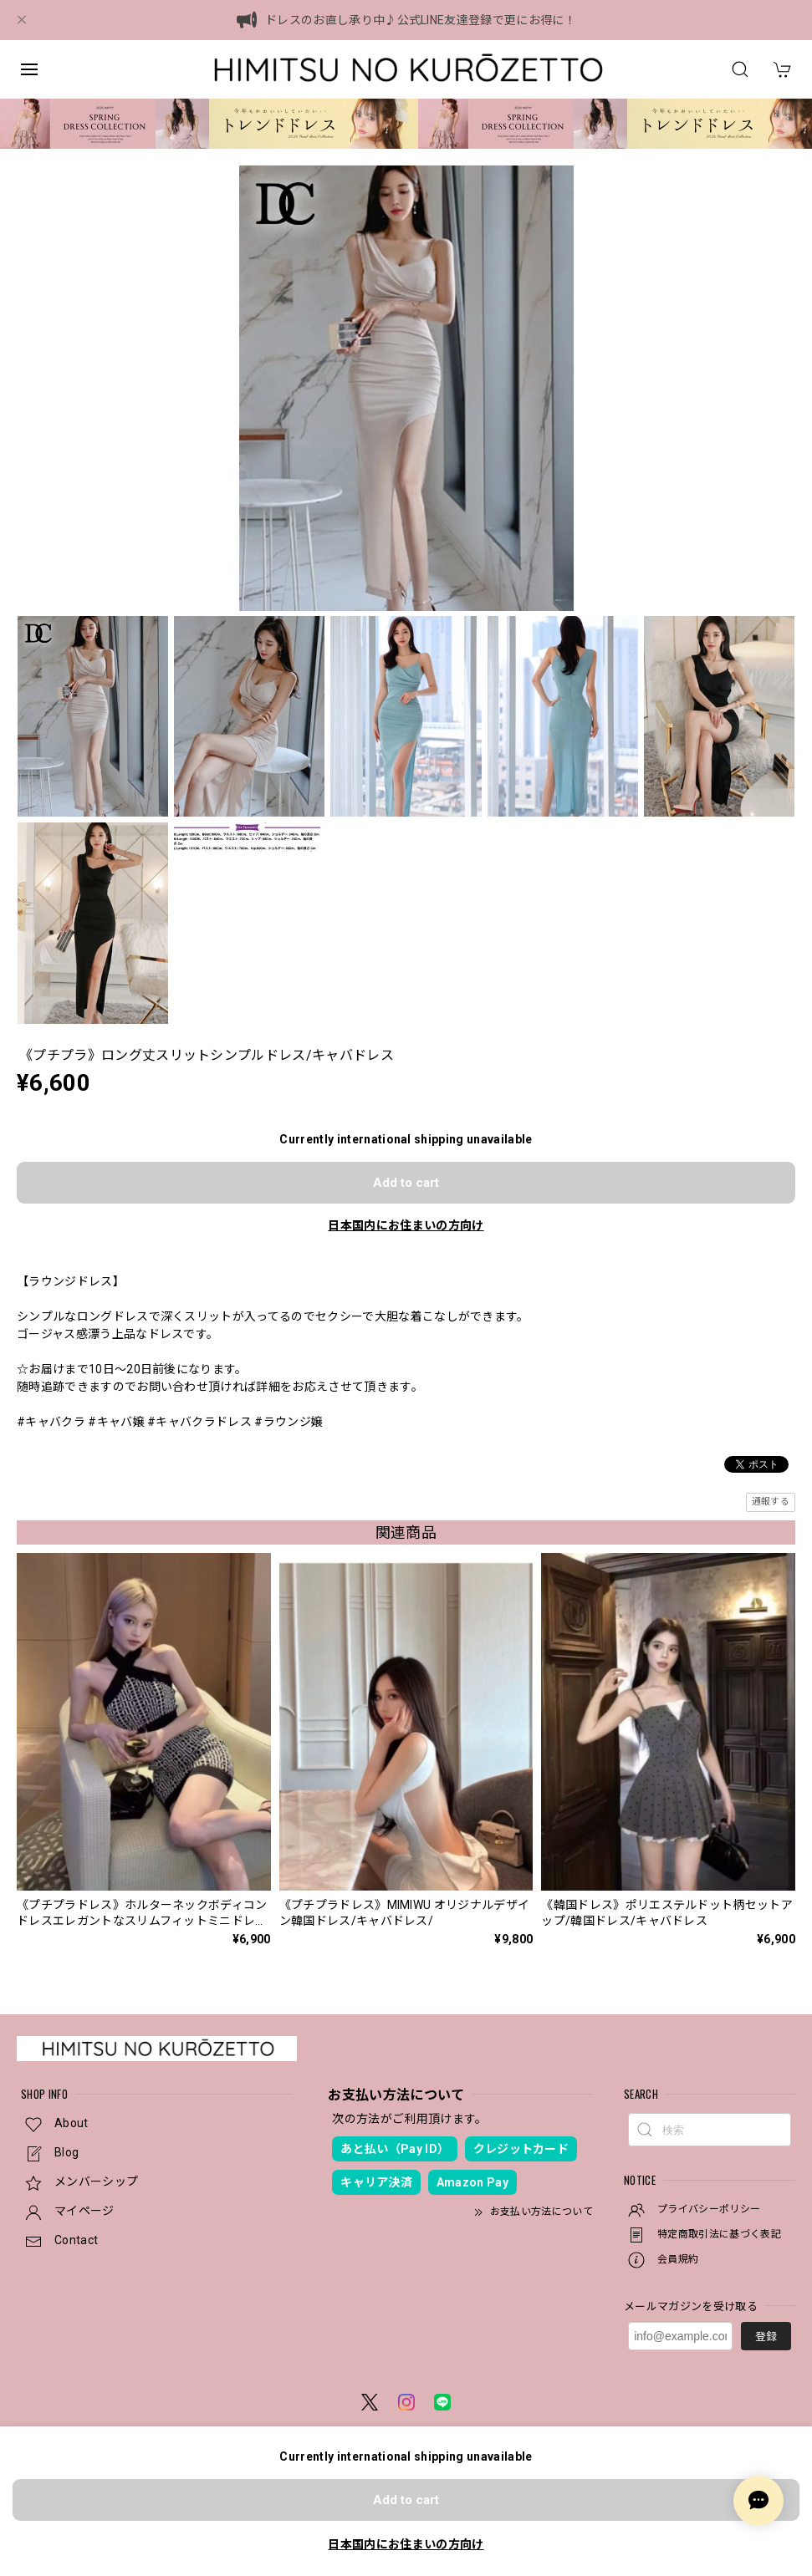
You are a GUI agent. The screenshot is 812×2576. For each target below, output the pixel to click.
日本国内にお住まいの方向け (405, 1225)
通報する (770, 1501)
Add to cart (406, 1182)
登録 (766, 2336)
